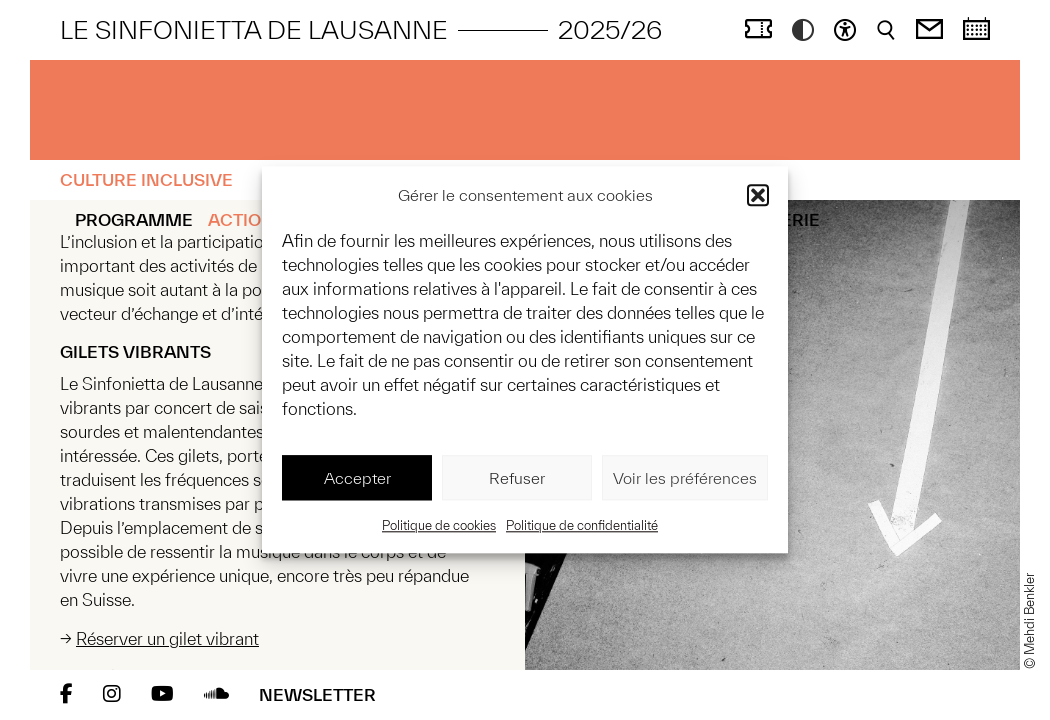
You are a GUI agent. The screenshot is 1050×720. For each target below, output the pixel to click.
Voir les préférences (685, 478)
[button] (758, 195)
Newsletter (317, 694)
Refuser (517, 478)
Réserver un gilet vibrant (167, 638)
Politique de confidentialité (582, 526)
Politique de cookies (439, 526)
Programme (134, 219)
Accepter (357, 478)
